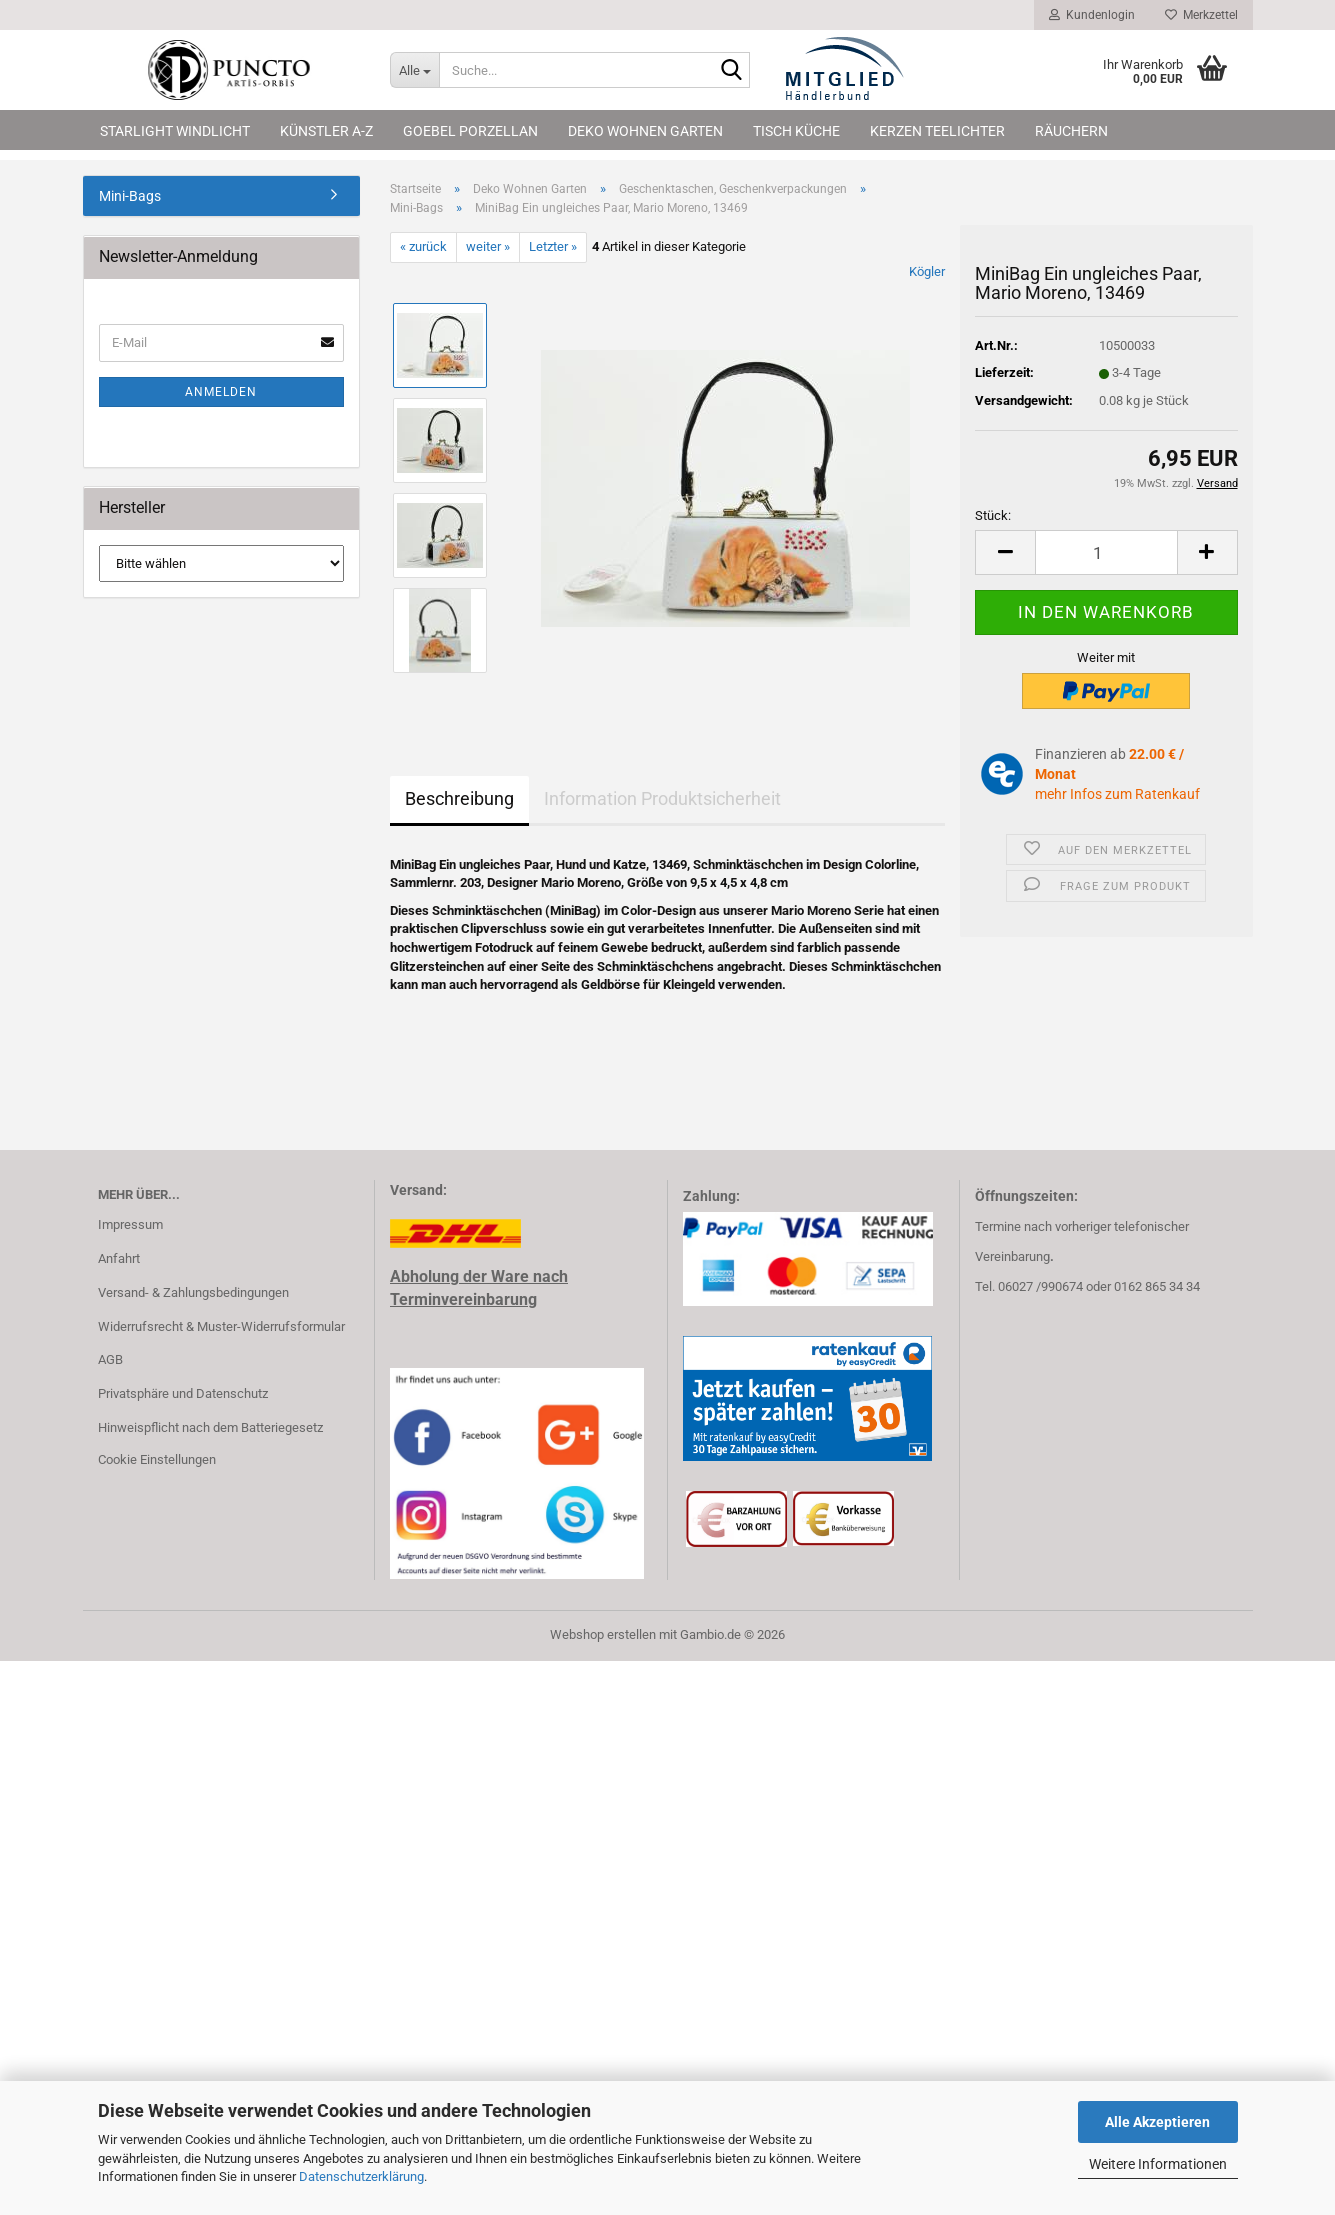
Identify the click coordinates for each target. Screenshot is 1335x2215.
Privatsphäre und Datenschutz (183, 1393)
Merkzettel (1201, 15)
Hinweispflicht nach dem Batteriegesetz (210, 1427)
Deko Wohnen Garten (645, 131)
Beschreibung (459, 798)
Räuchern (1071, 131)
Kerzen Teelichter (937, 131)
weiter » (488, 246)
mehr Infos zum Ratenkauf (1117, 794)
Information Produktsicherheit (662, 798)
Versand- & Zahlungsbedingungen (193, 1292)
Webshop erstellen (603, 1634)
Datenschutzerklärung (361, 2176)
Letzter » (553, 246)
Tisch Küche (796, 131)
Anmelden (221, 392)
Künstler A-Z (326, 131)
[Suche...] (414, 70)
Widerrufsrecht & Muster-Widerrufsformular (221, 1326)
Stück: (993, 515)
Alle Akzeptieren (1157, 2122)
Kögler (927, 271)
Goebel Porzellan (470, 131)
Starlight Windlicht (175, 131)
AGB (110, 1359)
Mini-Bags (130, 196)
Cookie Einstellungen (157, 1459)
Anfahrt (119, 1258)
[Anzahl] (1106, 552)
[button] (1005, 552)
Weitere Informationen (1158, 2164)
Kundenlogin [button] (1092, 15)
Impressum (130, 1224)
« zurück (423, 246)
